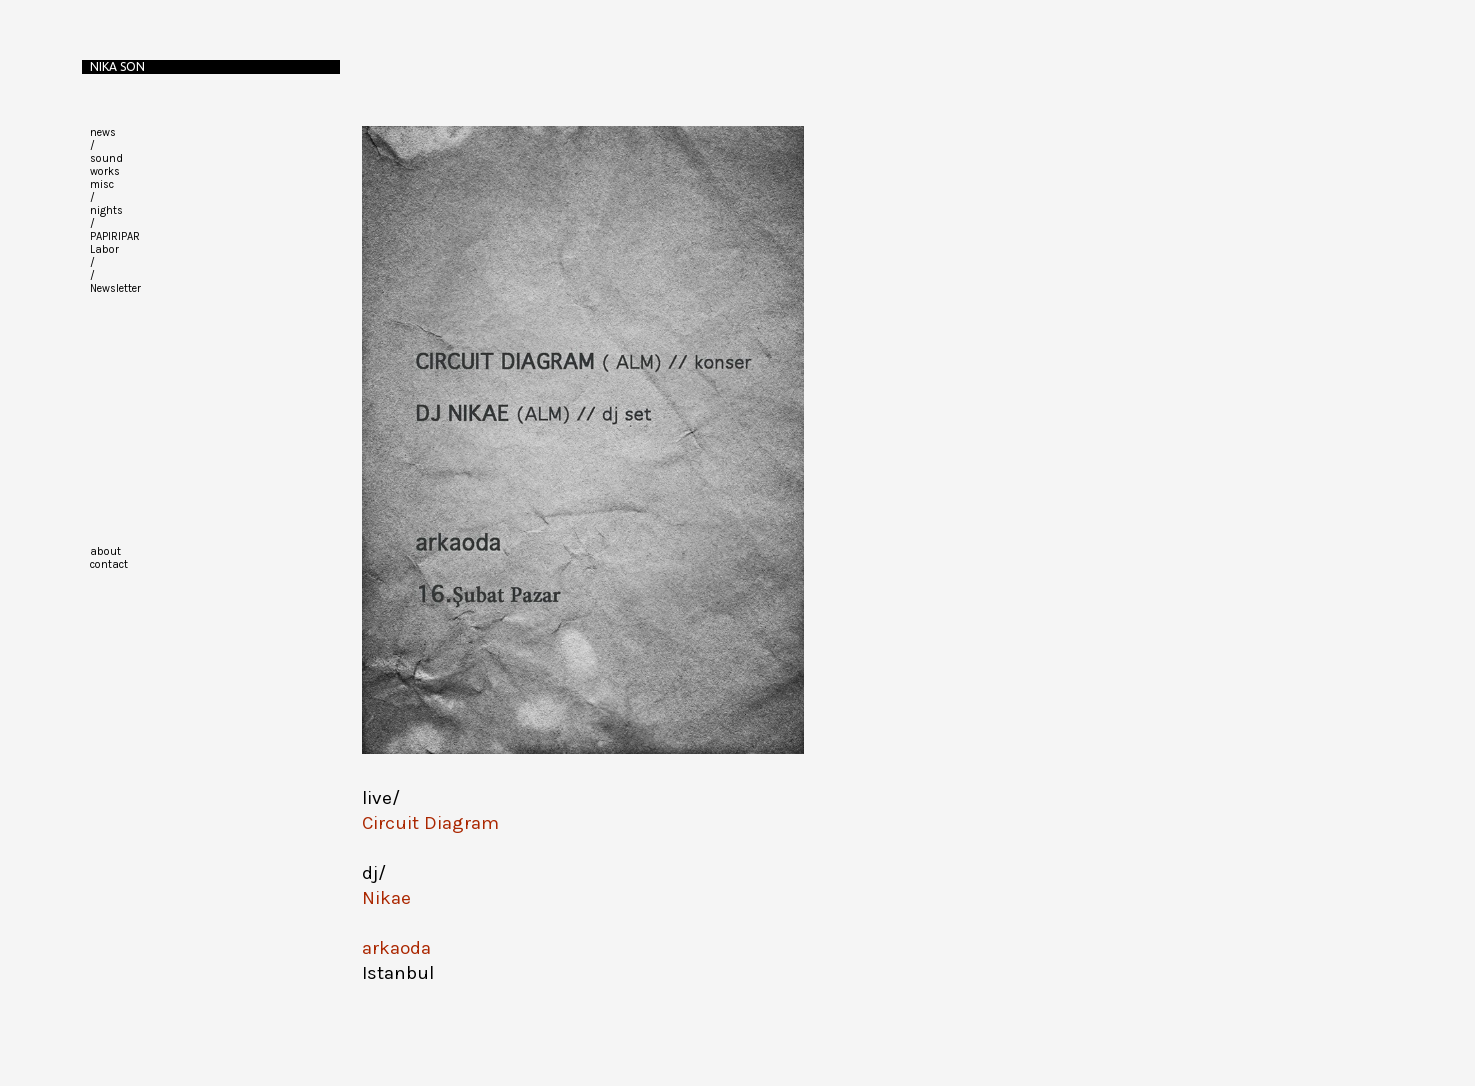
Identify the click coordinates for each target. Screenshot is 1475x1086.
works (105, 171)
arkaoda (396, 948)
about (105, 551)
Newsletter (115, 288)
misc (102, 184)
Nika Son (117, 66)
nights (106, 210)
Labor (104, 249)
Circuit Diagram (430, 823)
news (103, 132)
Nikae (386, 898)
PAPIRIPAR (115, 236)
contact (109, 564)
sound (106, 158)
